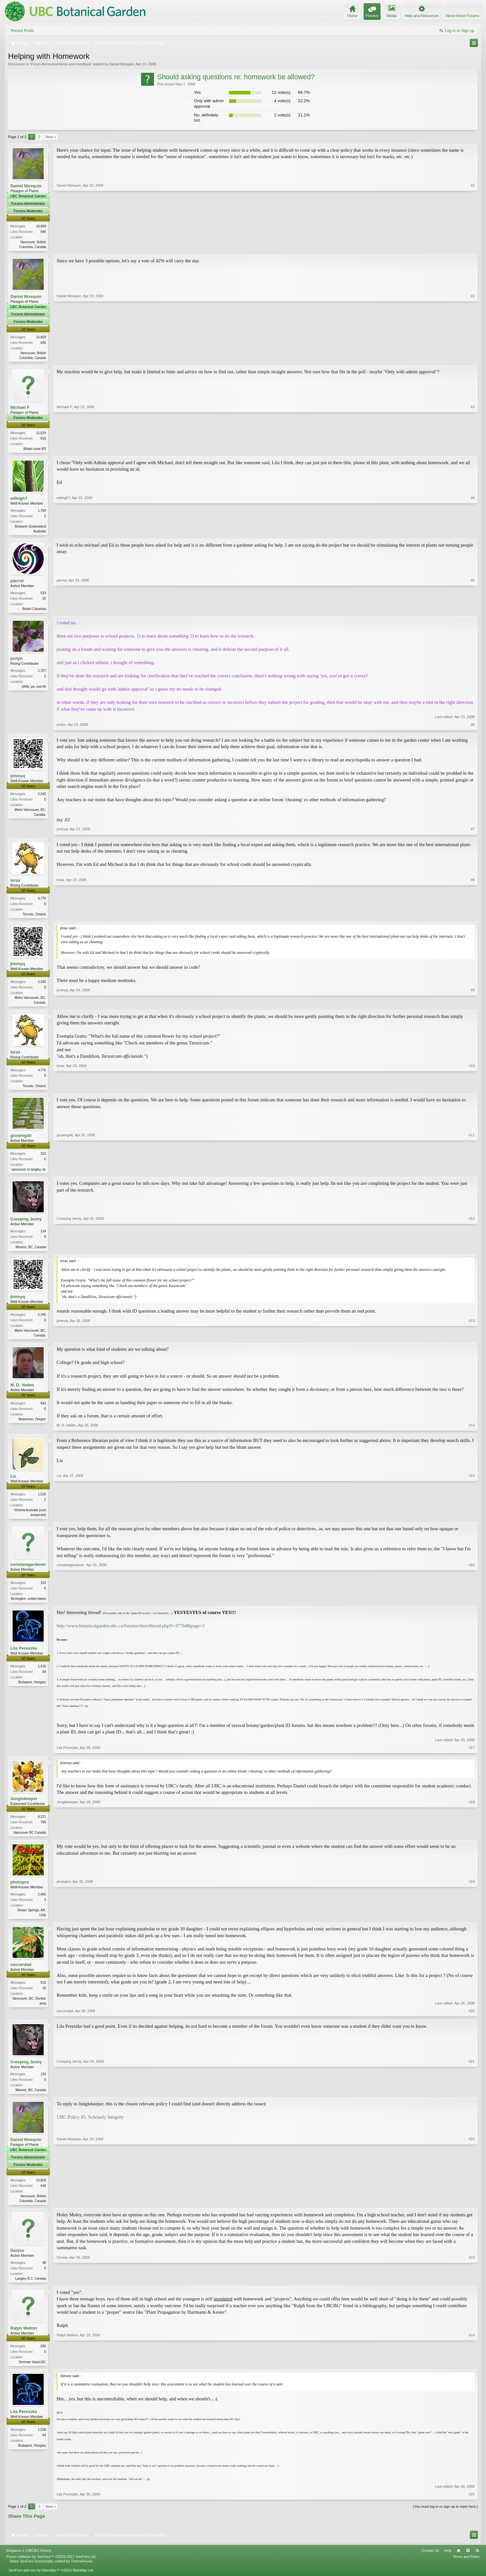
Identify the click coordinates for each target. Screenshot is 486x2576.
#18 (472, 1840)
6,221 (42, 1825)
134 (43, 1237)
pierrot (17, 583)
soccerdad (20, 1973)
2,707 (42, 673)
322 (43, 1158)
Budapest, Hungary (32, 1690)
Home (458, 2562)
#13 (472, 1341)
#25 (472, 2506)
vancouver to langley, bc (28, 1174)
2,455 (42, 1903)
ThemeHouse (81, 2573)
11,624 (41, 434)
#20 (472, 2020)
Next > (50, 137)
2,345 (42, 797)
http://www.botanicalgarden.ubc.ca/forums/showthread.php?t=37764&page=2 (131, 1633)
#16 (472, 1605)
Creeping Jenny (26, 1224)
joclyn (16, 661)
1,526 (42, 1501)
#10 (472, 1089)
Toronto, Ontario (34, 917)
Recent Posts (22, 30)
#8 (473, 916)
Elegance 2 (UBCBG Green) (28, 2562)
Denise (17, 2260)
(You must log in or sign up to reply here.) (445, 2518)
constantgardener (28, 1571)
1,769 (42, 512)
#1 (473, 246)
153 (43, 1590)
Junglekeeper (24, 1806)
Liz (13, 1482)
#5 (473, 610)
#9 (473, 1005)
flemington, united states (28, 1606)
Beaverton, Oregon (32, 1425)
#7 (473, 832)
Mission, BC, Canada (31, 1252)
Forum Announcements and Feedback (61, 64)
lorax (15, 883)
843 (43, 1410)
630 (43, 2357)
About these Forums (462, 16)
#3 (473, 449)
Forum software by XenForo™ (51, 2568)
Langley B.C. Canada (30, 2289)
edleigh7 (19, 499)
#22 (472, 2210)
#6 (473, 728)
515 (43, 1992)
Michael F (19, 408)
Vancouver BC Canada (29, 1840)
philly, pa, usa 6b (34, 689)
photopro (19, 1890)
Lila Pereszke (23, 1656)
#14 (472, 1432)
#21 (472, 2099)
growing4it (21, 1140)
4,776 (42, 901)
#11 (472, 1173)
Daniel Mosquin (121, 64)
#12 (472, 1252)
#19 (472, 1923)
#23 (472, 2288)
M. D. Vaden (22, 1391)
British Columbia (34, 611)
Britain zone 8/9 (35, 450)
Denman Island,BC (32, 2373)
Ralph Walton (23, 2339)
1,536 (42, 1674)
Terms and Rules (466, 2568)
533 (43, 595)
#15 (472, 1521)
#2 (473, 357)
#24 (472, 2372)
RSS (477, 2562)
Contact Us (430, 2562)
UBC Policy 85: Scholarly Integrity (90, 2127)
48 (44, 2273)
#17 (472, 1755)
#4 (473, 532)
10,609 (41, 226)
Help (447, 2562)
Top (468, 2562)
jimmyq (17, 778)
